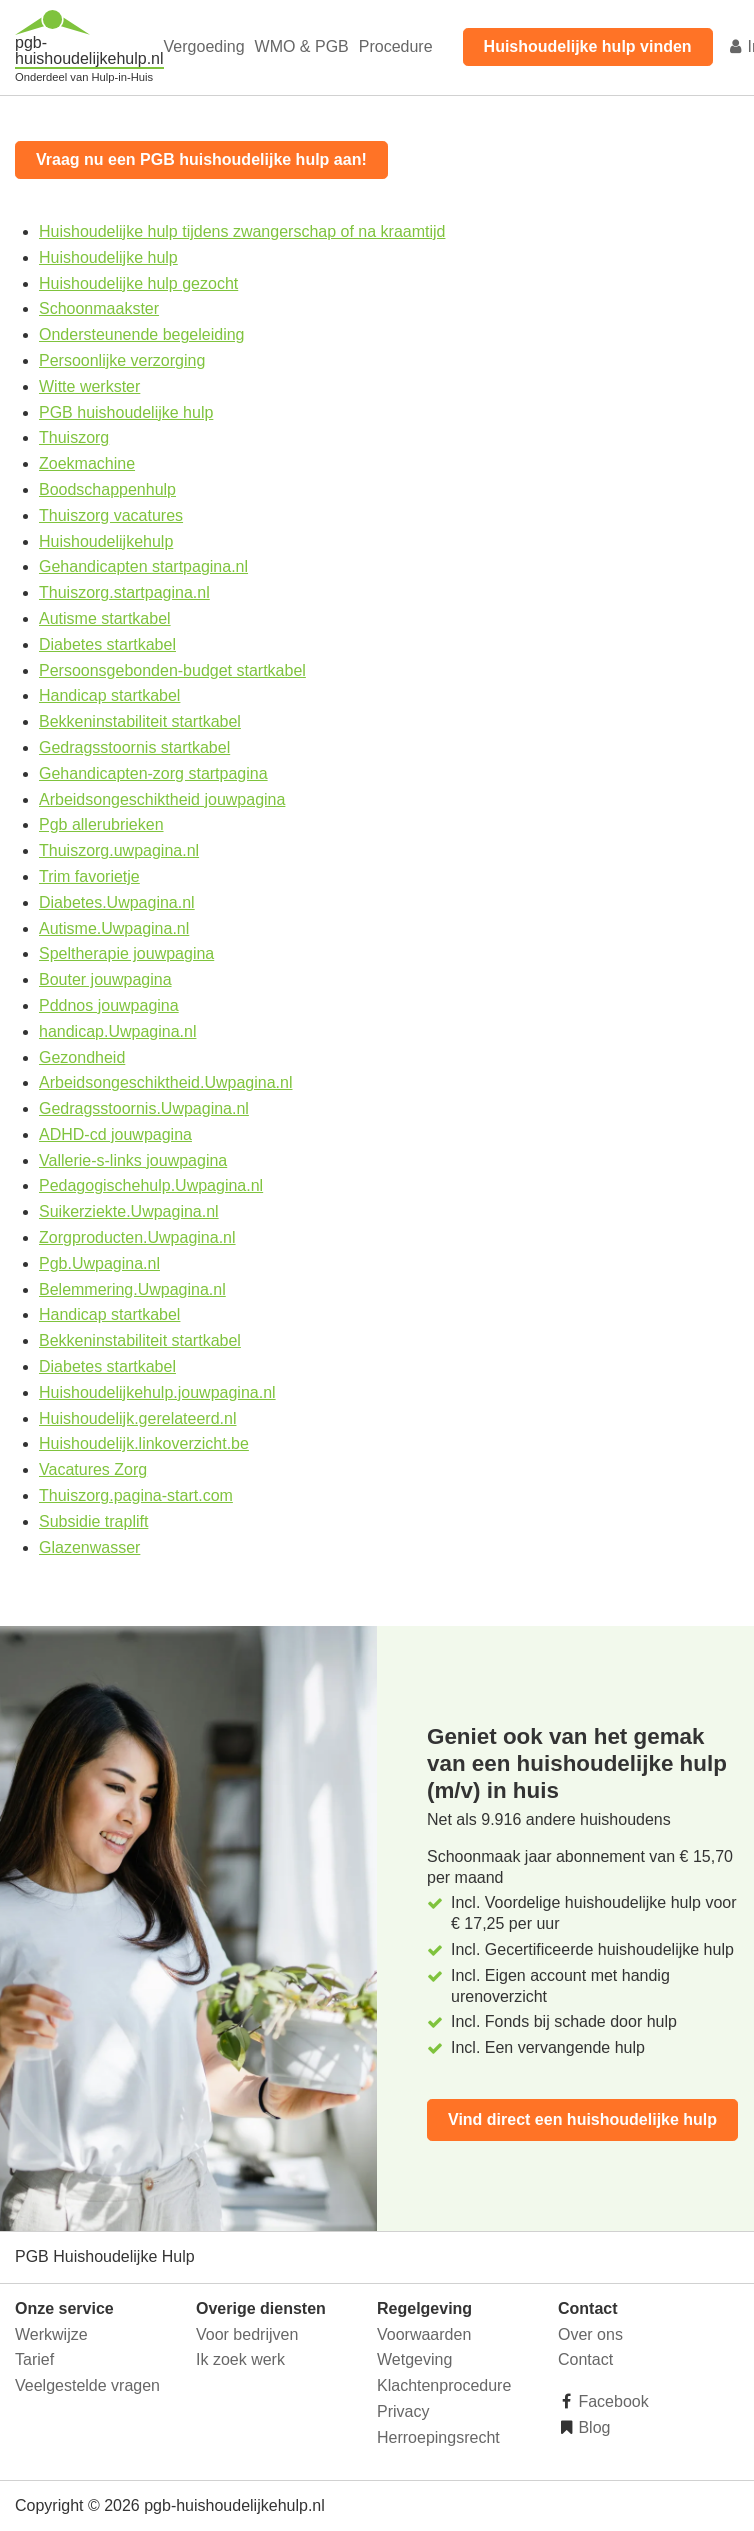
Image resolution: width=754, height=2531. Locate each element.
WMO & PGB (302, 46)
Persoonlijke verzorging (122, 360)
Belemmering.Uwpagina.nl (132, 1289)
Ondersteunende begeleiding (142, 334)
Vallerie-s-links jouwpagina (133, 1160)
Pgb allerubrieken (101, 824)
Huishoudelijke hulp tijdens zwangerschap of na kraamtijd (242, 231)
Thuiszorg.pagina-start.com (136, 1495)
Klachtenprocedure (444, 2385)
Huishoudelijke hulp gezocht (138, 283)
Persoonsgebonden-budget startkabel (172, 670)
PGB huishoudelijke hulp (126, 412)
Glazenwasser (89, 1547)
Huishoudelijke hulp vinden (588, 46)
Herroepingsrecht (438, 2437)
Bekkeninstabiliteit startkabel (140, 721)
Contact (585, 2359)
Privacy (403, 2411)
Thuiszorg (74, 437)
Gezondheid (82, 1057)
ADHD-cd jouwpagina (115, 1134)
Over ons (590, 2334)
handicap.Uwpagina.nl (117, 1031)
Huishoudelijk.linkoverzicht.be (144, 1443)
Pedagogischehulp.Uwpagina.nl (151, 1185)
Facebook (611, 2401)
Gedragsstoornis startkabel (134, 747)
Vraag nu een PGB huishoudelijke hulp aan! (201, 159)
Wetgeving (414, 2359)
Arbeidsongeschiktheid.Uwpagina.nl (166, 1082)
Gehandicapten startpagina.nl (143, 566)
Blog (592, 2427)
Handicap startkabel (109, 695)
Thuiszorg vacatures (111, 515)
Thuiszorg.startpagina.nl (124, 592)
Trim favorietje (89, 876)
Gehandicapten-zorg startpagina (153, 773)
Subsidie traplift (93, 1521)
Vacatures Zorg (93, 1469)
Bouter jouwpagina (105, 979)
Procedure (396, 46)
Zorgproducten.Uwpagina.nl (137, 1237)
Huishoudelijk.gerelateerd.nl (137, 1418)
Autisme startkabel (105, 618)
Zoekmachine (87, 463)
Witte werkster (89, 386)
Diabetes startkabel (107, 644)
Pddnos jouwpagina (109, 1005)
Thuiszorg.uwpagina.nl (119, 850)
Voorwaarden (424, 2334)
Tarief (34, 2359)
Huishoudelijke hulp (108, 257)
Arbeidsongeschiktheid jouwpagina (162, 799)
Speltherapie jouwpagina (126, 953)
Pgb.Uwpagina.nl (99, 1263)
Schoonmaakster (99, 308)
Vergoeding (204, 46)
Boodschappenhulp (107, 489)
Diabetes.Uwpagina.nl (117, 902)
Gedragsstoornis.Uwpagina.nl (144, 1108)
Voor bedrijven (247, 2334)
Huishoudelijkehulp (106, 541)
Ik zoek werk (240, 2359)
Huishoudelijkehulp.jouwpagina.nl (157, 1392)
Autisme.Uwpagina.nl (114, 928)
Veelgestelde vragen (87, 2385)
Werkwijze (51, 2334)
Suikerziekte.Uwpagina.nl (129, 1211)
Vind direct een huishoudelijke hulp (582, 2119)
